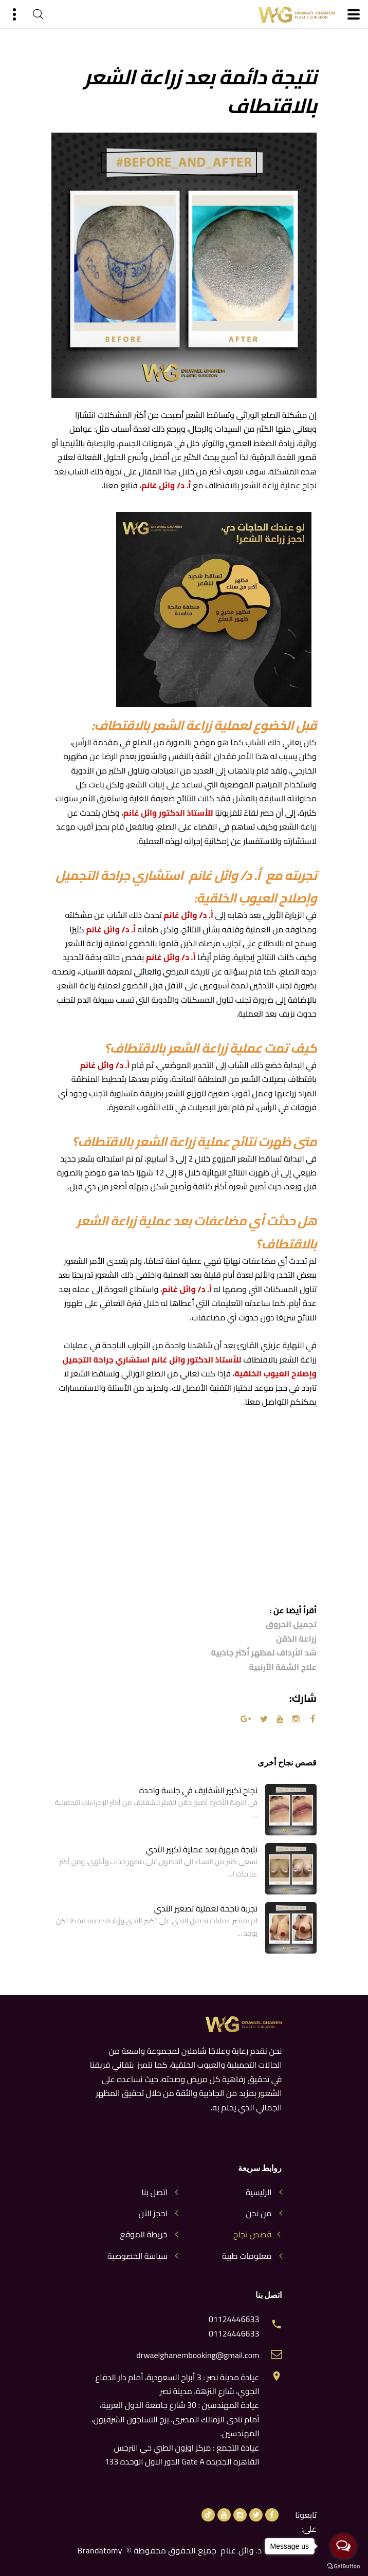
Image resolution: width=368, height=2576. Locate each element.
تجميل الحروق (291, 1624)
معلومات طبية (246, 2256)
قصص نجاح (252, 2234)
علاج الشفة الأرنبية (283, 1667)
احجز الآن (153, 2213)
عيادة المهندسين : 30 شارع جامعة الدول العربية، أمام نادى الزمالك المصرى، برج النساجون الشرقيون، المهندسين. (175, 2419)
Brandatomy (99, 2550)
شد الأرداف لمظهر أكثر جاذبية (264, 1653)
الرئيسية (258, 2192)
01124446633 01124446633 (234, 2326)
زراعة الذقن (296, 1639)
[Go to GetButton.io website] (343, 2566)
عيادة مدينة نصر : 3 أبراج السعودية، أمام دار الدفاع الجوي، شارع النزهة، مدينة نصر (177, 2384)
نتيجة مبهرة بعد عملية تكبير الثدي (201, 1849)
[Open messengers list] (343, 2546)
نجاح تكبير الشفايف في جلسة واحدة (198, 1790)
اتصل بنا (154, 2192)
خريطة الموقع (144, 2234)
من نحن (258, 2213)
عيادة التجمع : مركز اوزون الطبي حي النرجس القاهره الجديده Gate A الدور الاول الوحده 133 (181, 2454)
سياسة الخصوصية (137, 2256)
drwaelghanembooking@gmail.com (197, 2355)
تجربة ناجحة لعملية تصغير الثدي (205, 1908)
